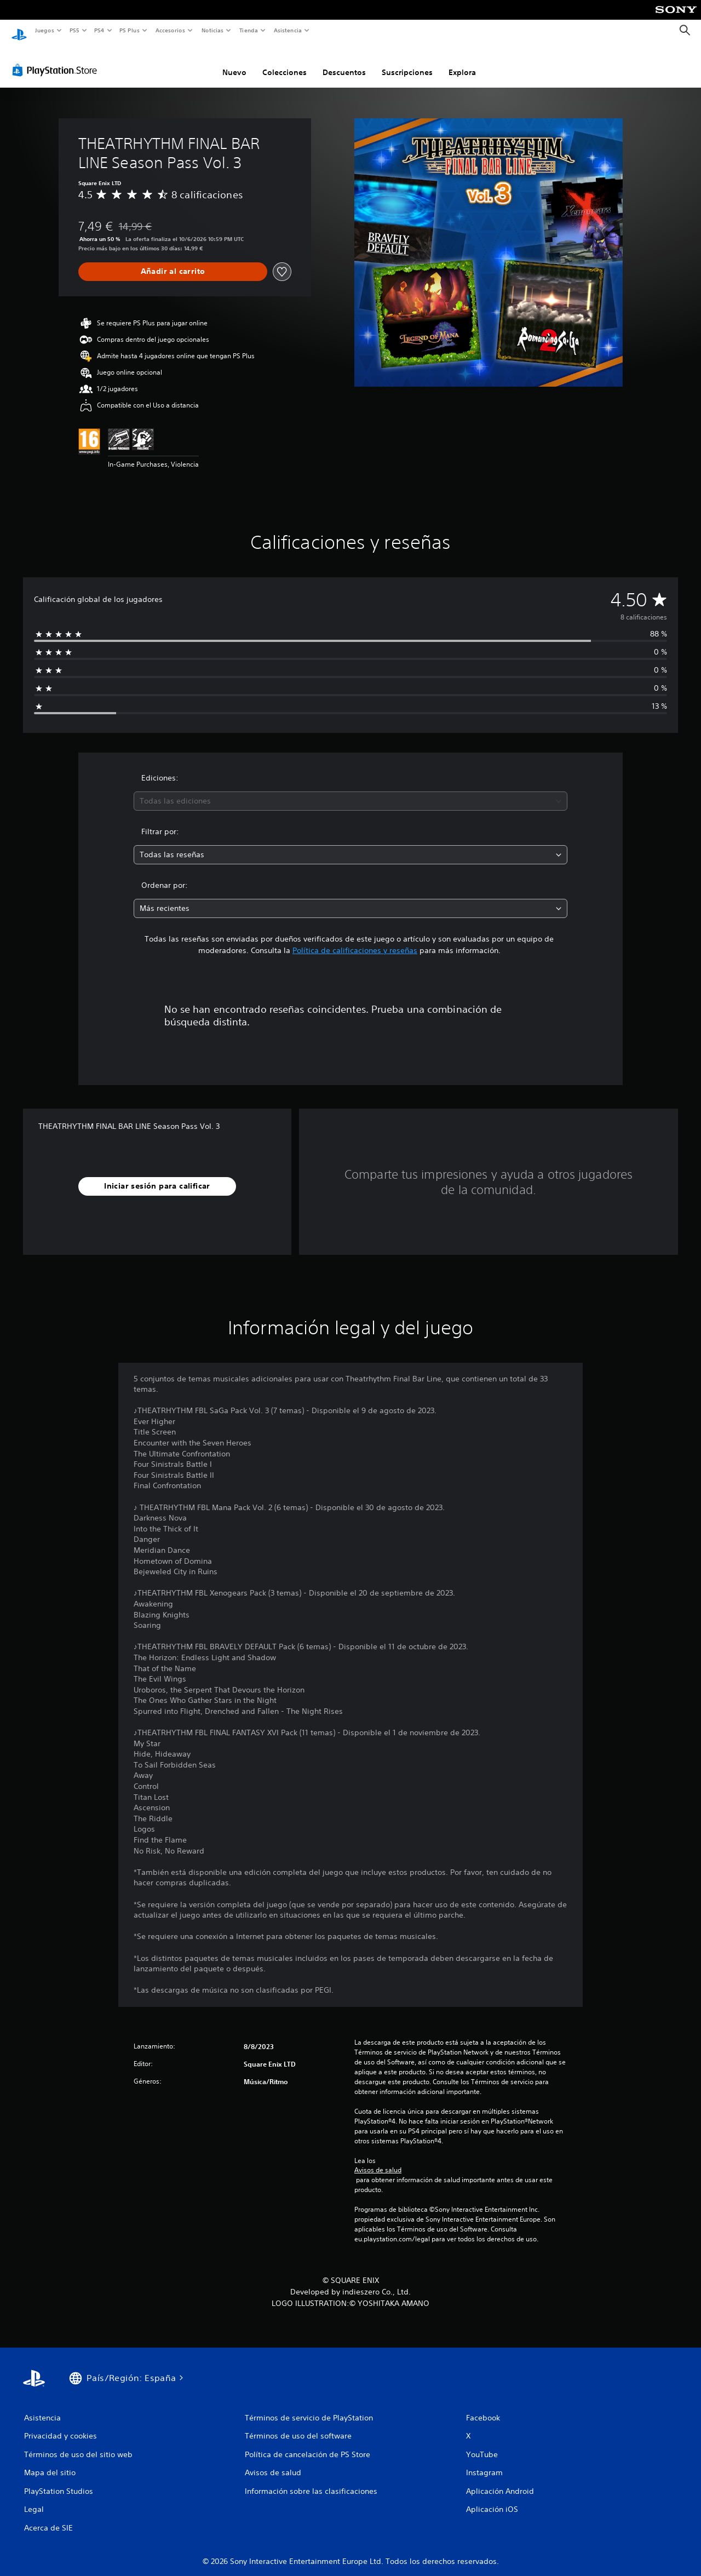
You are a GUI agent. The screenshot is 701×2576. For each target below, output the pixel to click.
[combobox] (351, 790)
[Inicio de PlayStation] (19, 31)
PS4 (99, 30)
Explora (462, 62)
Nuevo (234, 62)
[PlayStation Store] (57, 59)
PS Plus (129, 30)
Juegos (44, 30)
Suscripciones (407, 62)
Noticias (213, 30)
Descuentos (344, 62)
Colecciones (284, 62)
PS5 (75, 30)
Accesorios (170, 30)
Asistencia (287, 30)
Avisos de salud (377, 2159)
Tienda (248, 30)
